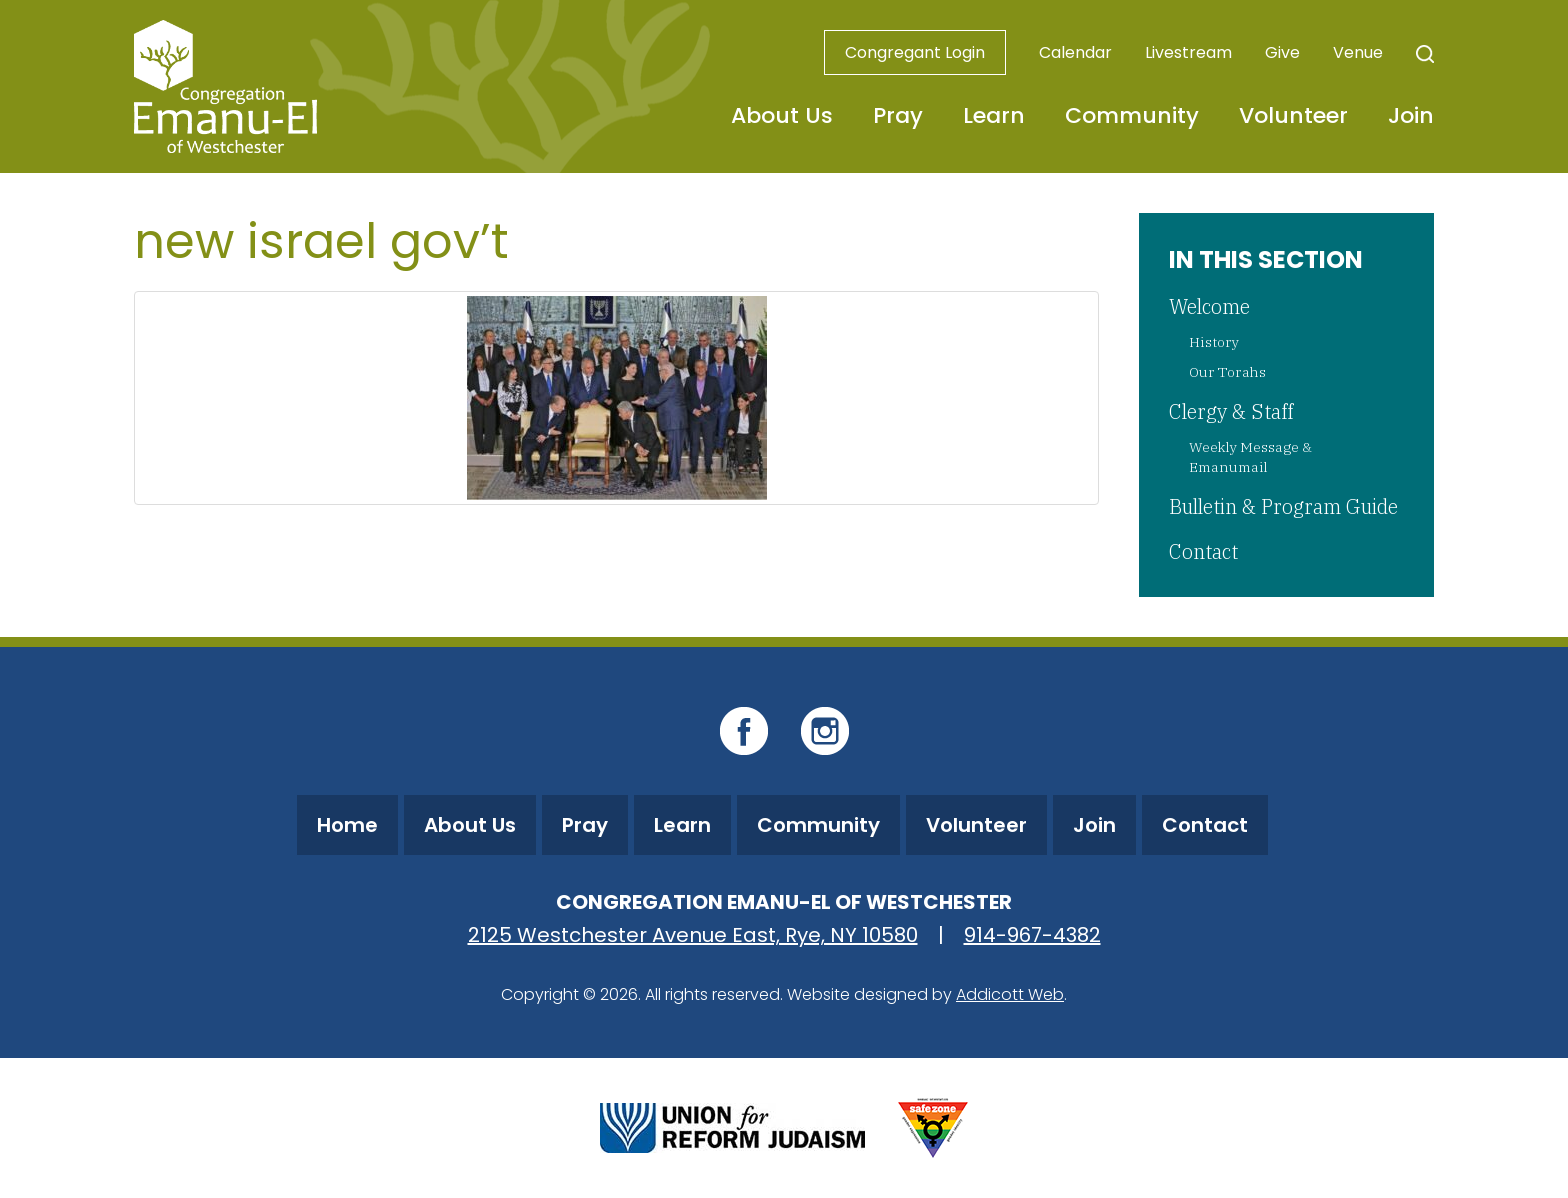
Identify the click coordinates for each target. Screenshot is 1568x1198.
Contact (1203, 551)
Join (1411, 115)
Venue (1358, 52)
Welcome (1209, 306)
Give (1282, 52)
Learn (994, 115)
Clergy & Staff (1231, 411)
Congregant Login (915, 52)
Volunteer (1293, 115)
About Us (782, 115)
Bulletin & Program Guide (1283, 506)
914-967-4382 (1032, 935)
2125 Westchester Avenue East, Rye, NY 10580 (693, 935)
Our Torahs (1227, 372)
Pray (898, 115)
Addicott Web (1010, 994)
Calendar (1075, 52)
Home (347, 825)
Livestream (1188, 52)
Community (1132, 115)
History (1214, 342)
